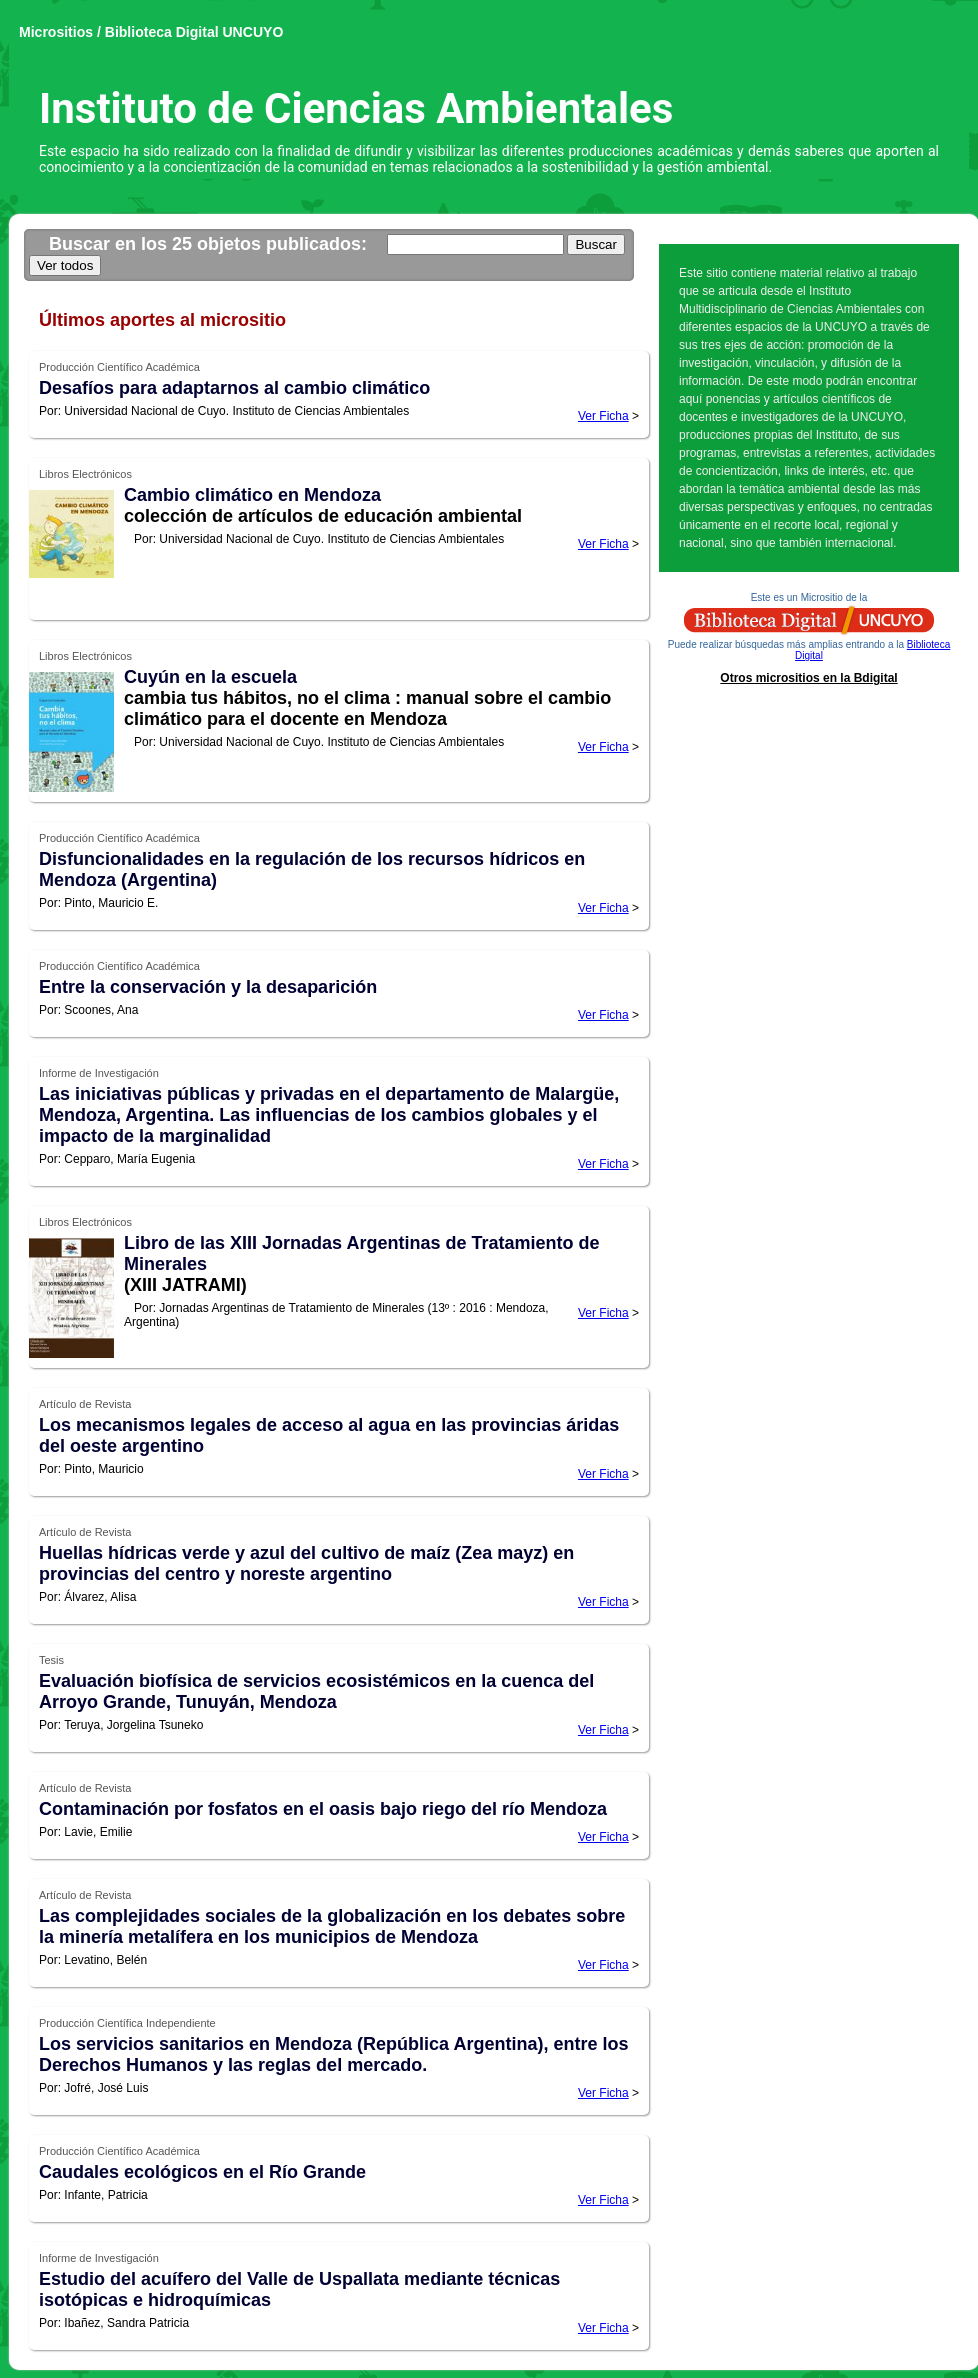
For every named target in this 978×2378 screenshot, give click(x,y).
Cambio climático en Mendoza (252, 495)
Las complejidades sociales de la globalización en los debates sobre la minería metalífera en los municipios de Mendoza (332, 1926)
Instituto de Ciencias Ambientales (356, 108)
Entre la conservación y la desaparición (208, 987)
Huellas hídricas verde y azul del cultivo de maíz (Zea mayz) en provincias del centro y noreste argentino (306, 1563)
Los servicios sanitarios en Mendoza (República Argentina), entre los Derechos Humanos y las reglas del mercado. (333, 2054)
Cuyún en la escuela (210, 677)
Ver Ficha (603, 416)
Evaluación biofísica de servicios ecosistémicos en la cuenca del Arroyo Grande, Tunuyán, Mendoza (316, 1691)
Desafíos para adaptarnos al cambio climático (234, 388)
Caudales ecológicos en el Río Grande (202, 2172)
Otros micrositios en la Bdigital (808, 678)
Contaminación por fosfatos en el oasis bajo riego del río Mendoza (323, 1809)
